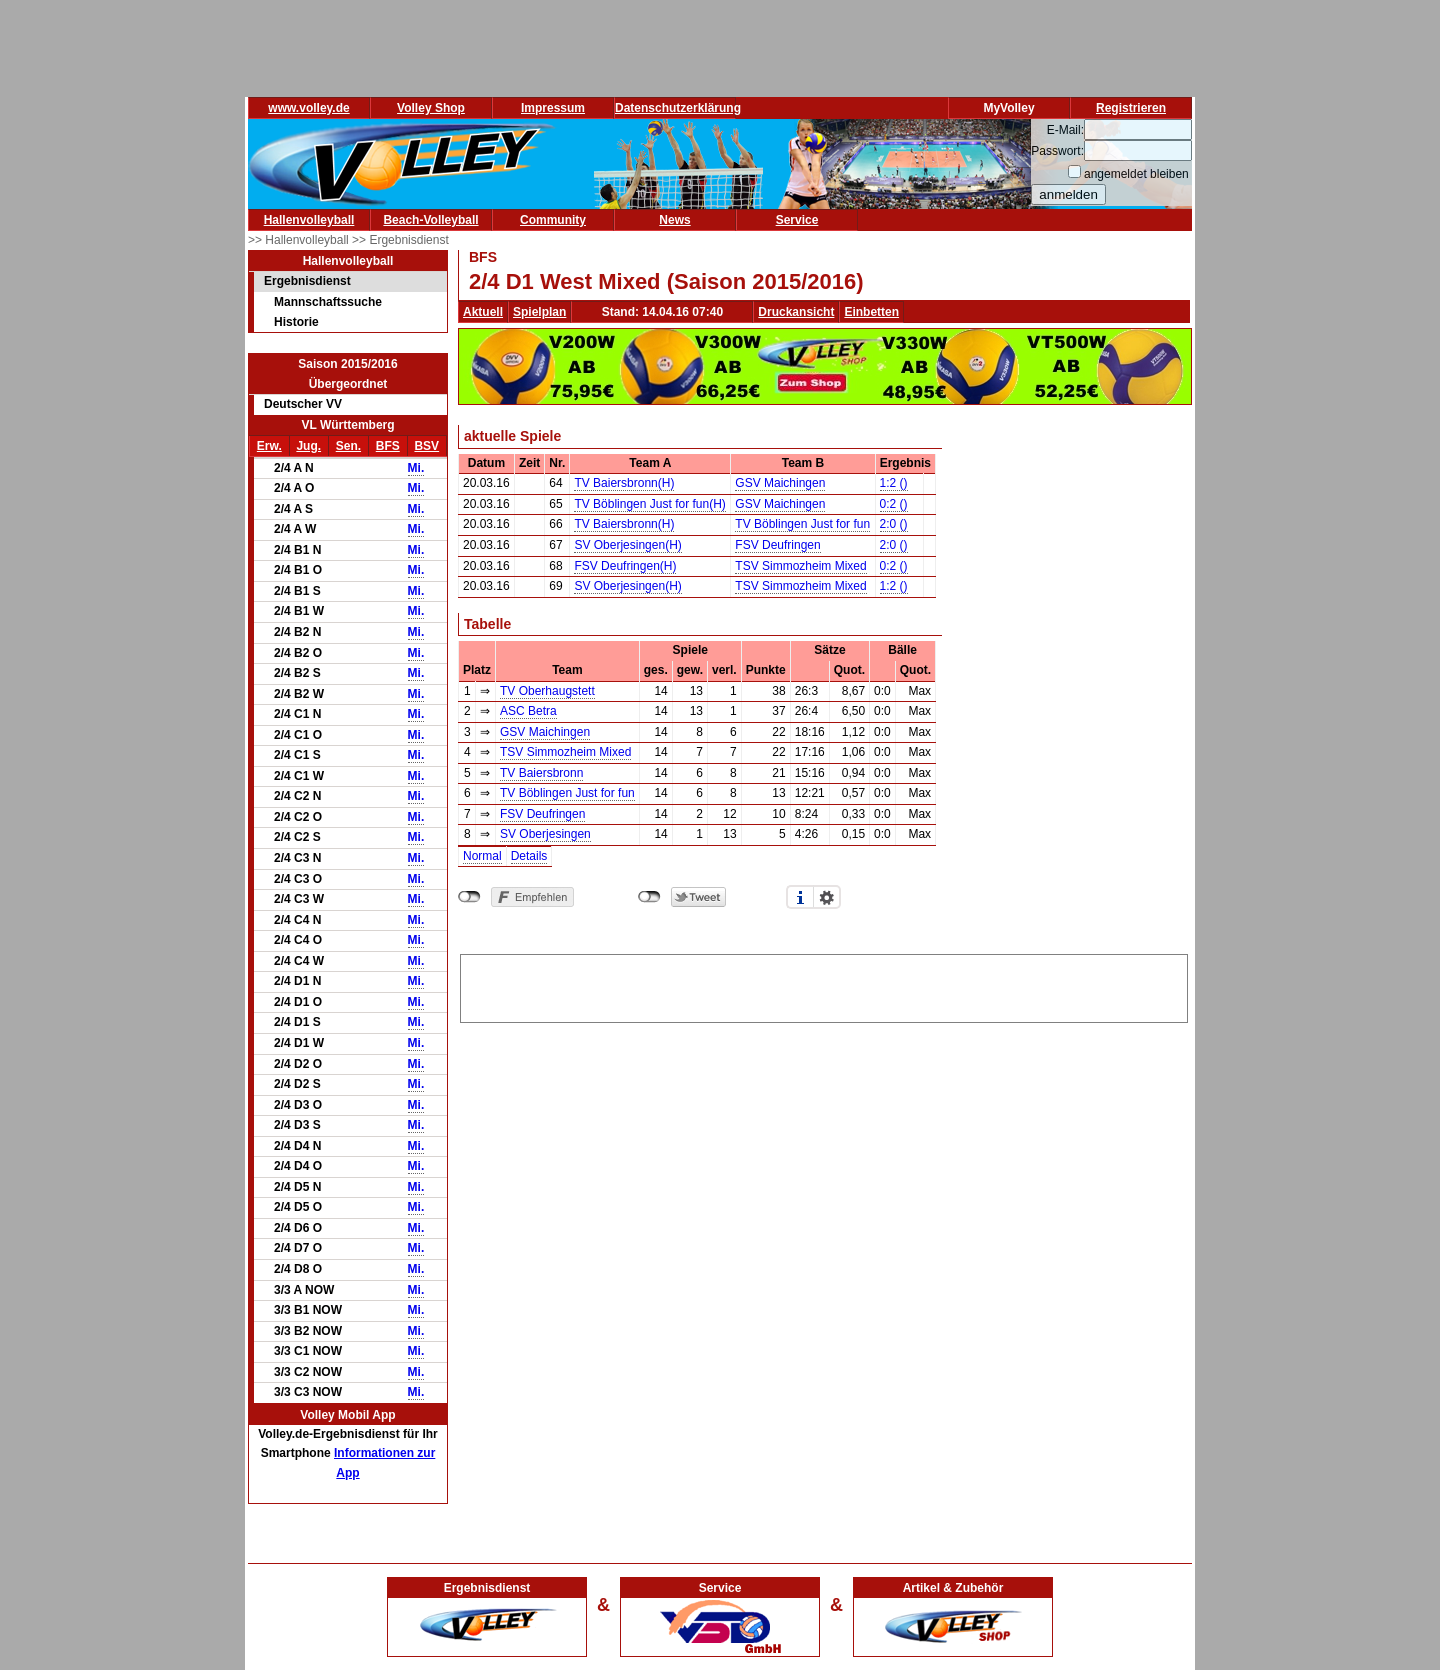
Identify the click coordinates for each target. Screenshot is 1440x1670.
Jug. (308, 446)
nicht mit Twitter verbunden (649, 897)
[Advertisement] (824, 985)
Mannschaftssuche (328, 302)
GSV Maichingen (780, 483)
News (674, 220)
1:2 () (894, 483)
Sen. (348, 446)
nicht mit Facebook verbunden (469, 897)
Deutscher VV (303, 404)
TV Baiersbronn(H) (624, 483)
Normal (482, 856)
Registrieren (1131, 108)
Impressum (553, 108)
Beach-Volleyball (430, 220)
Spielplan (539, 312)
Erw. (269, 446)
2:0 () (894, 524)
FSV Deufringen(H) (625, 566)
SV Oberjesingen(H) (627, 545)
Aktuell (483, 312)
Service (797, 220)
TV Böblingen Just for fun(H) (649, 504)
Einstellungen (827, 897)
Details (529, 856)
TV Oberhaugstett (547, 691)
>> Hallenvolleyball (300, 240)
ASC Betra (528, 711)
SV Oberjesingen (545, 834)
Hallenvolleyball (309, 220)
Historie (296, 322)
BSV (426, 446)
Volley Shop (431, 108)
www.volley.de (308, 108)
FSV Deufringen (777, 545)
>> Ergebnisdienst (400, 240)
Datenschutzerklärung (678, 108)
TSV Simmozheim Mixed (800, 566)
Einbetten (871, 312)
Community (553, 220)
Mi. (416, 468)
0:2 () (894, 504)
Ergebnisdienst (307, 281)
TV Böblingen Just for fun (802, 524)
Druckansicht (796, 312)
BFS (388, 446)
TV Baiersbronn (541, 773)
